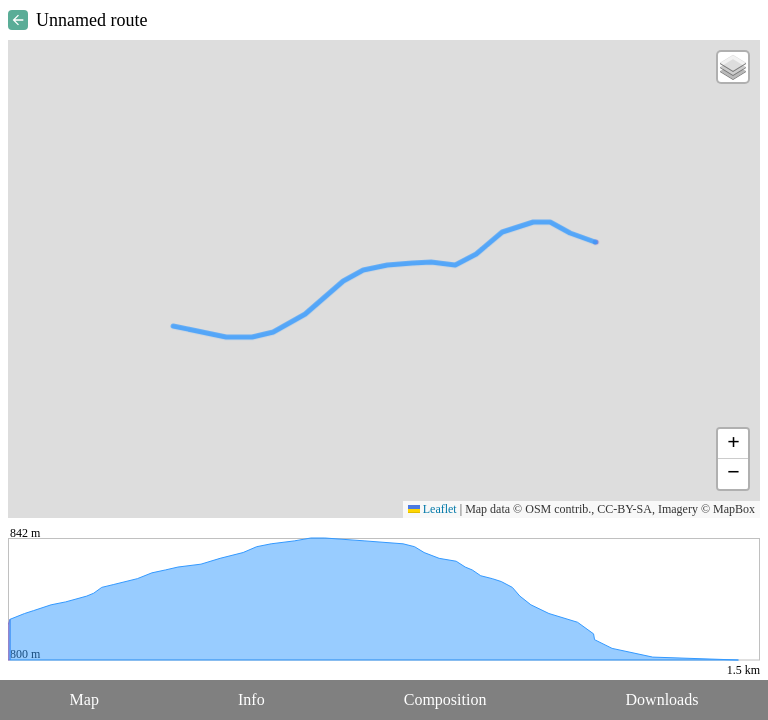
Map (84, 699)
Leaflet (432, 509)
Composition (445, 699)
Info (251, 699)
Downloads (662, 699)
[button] (733, 67)
